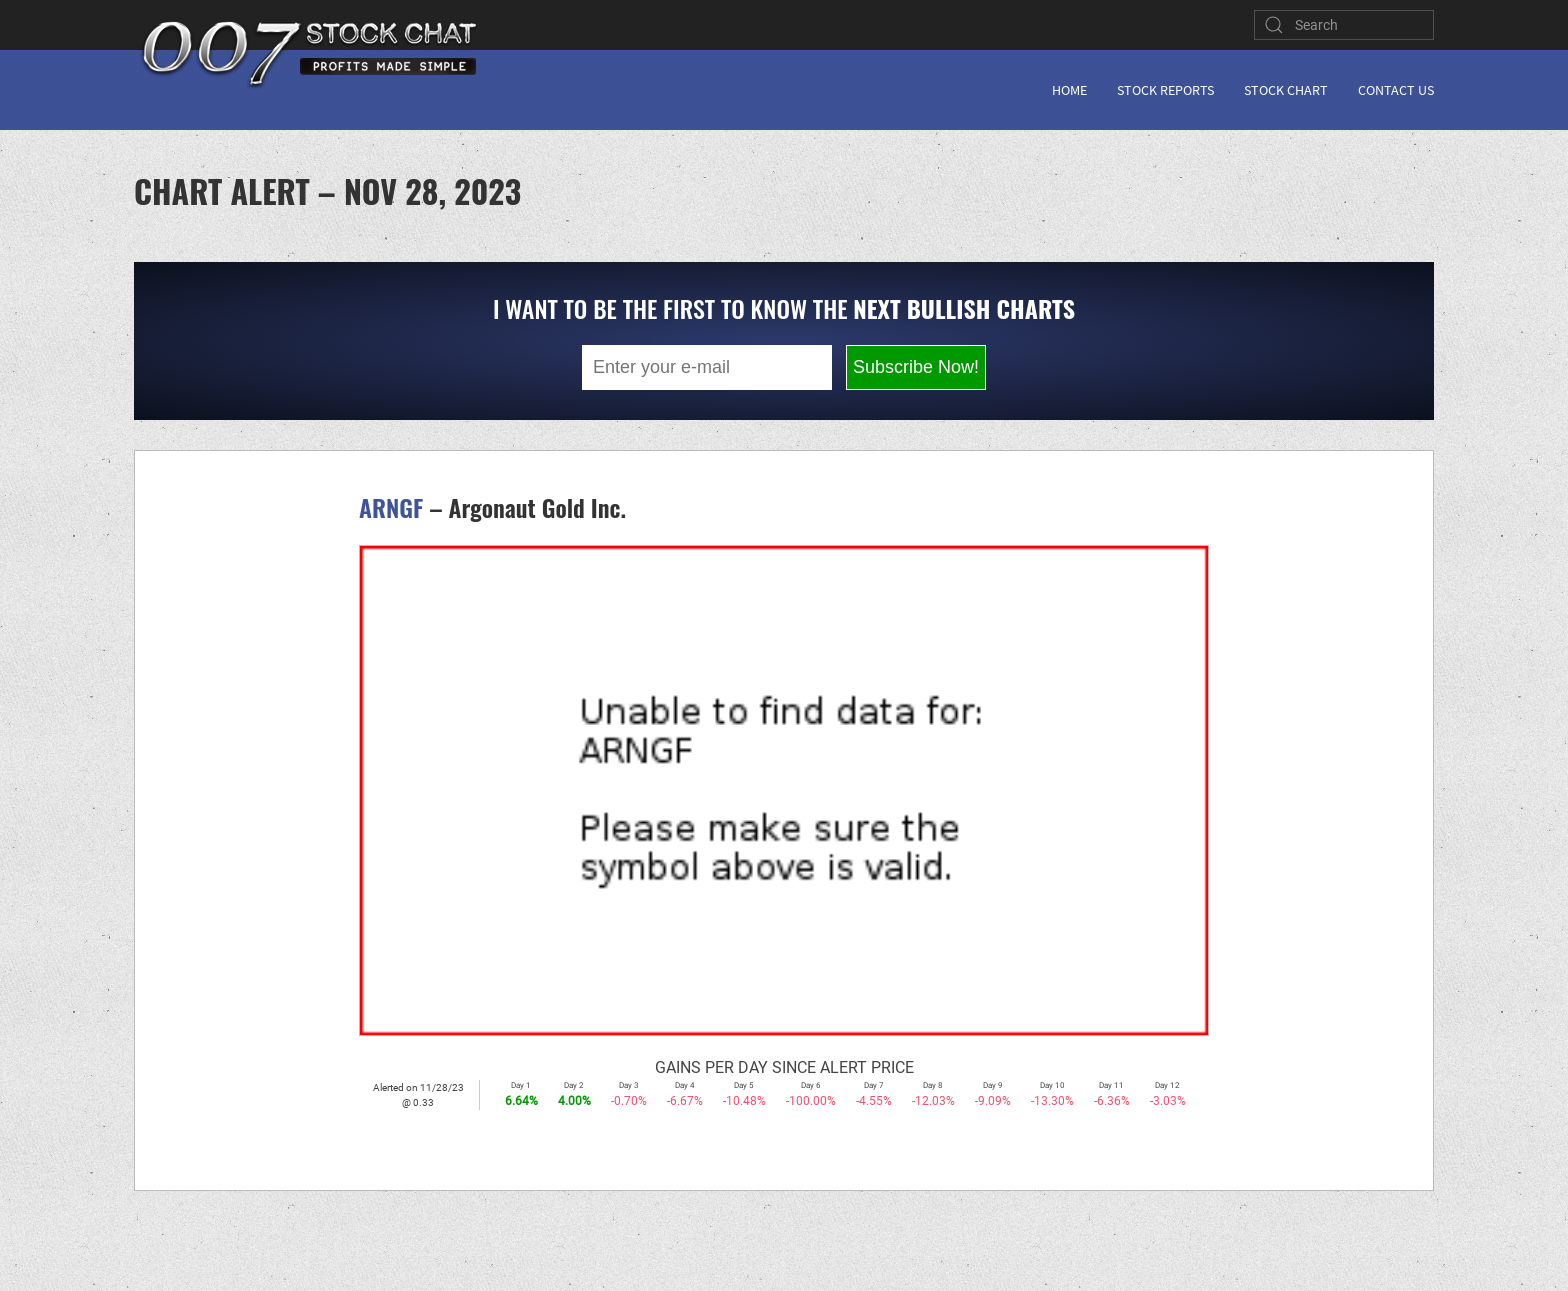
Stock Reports (1165, 90)
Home (1069, 90)
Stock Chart (1286, 90)
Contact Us (1396, 90)
